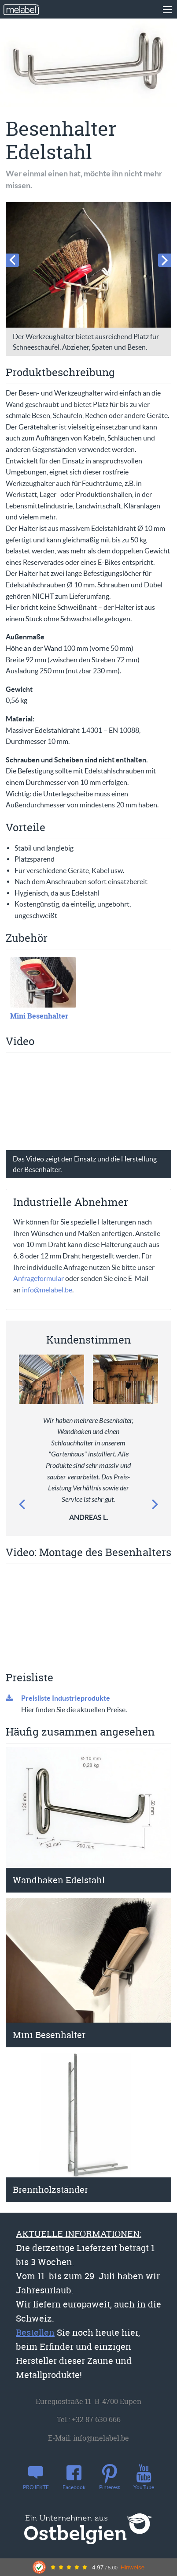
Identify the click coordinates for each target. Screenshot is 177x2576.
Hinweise (133, 2567)
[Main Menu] (167, 9)
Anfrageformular (38, 1278)
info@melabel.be (47, 1290)
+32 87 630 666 (96, 2419)
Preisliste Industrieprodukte (65, 1698)
